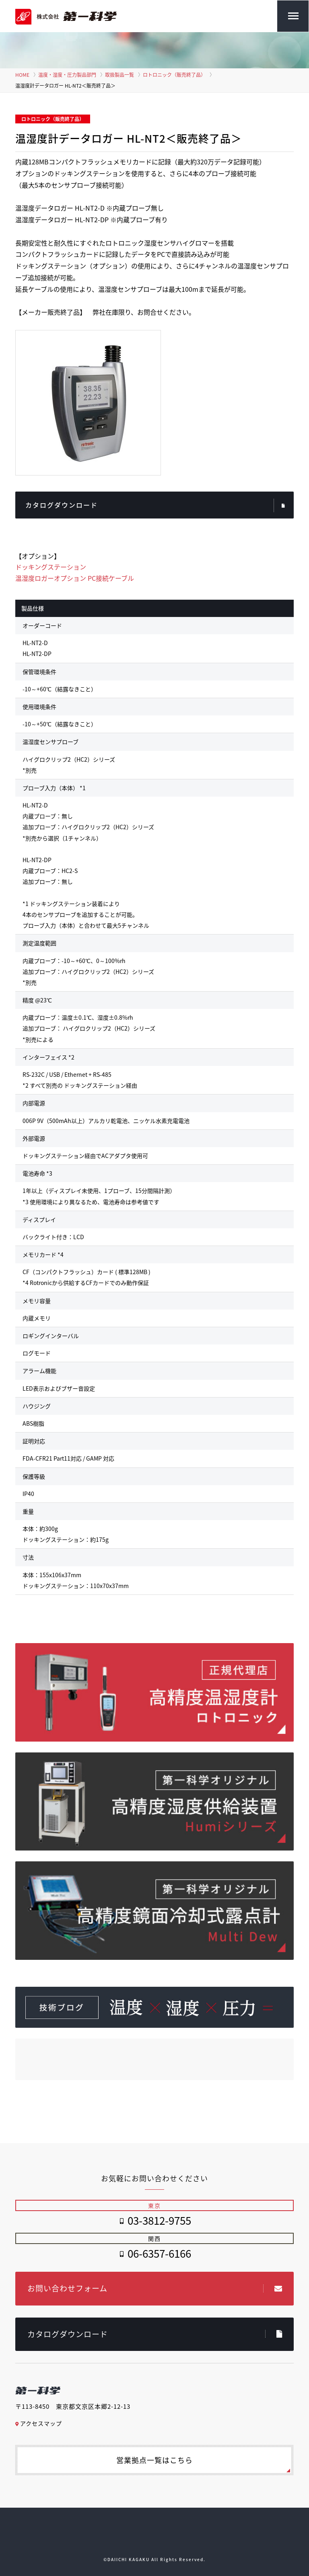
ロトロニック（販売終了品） (174, 74)
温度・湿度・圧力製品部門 (67, 74)
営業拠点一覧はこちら (154, 2460)
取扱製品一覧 (119, 74)
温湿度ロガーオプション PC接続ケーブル (74, 578)
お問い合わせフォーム (154, 2288)
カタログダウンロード (155, 505)
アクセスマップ (38, 2423)
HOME (22, 74)
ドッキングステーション (50, 567)
